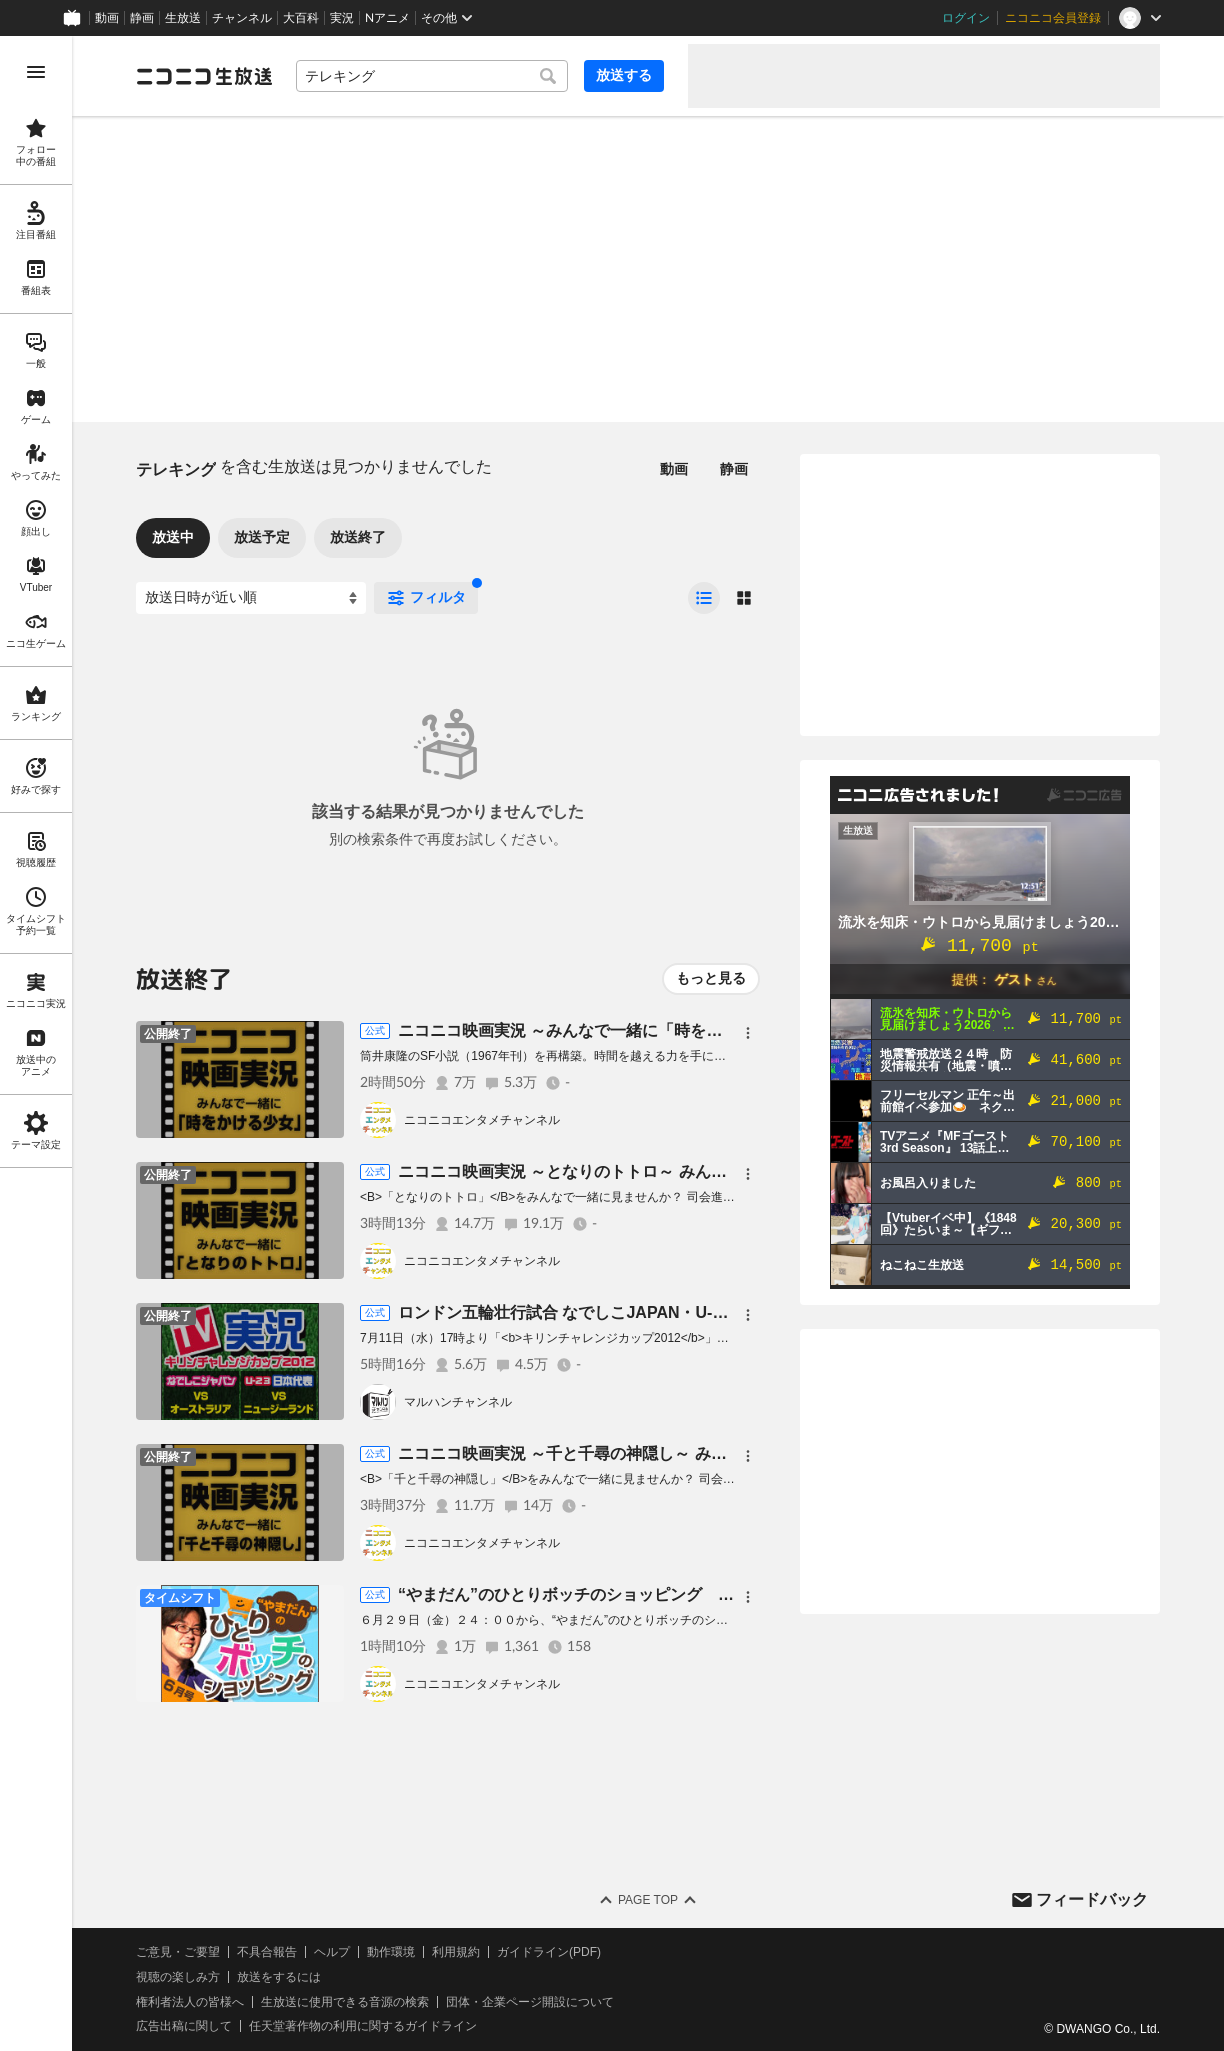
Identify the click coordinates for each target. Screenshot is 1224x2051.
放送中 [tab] (173, 537)
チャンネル (242, 18)
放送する (624, 75)
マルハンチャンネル (458, 1402)
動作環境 (391, 1952)
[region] (36, 1043)
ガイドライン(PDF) (549, 1952)
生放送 (183, 18)
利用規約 (456, 1952)
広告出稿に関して (184, 2026)
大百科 (301, 18)
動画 (107, 18)
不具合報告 (267, 1952)
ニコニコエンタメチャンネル (482, 1120)
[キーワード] (432, 76)
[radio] (704, 598)
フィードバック (1092, 1899)
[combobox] (432, 76)
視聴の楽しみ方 (178, 1977)
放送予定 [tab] (262, 537)
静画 (142, 18)
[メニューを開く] (36, 72)
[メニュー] (748, 1033)
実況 (342, 18)
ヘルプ (332, 1952)
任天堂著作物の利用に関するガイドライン (363, 2026)
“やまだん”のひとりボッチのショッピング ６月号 (582, 1594)
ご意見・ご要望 (178, 1952)
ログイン (966, 18)
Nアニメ (387, 18)
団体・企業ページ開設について (530, 2002)
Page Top (648, 1900)
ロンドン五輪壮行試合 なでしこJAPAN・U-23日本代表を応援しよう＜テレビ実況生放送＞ (724, 1312)
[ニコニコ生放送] (204, 76)
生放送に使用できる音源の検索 (345, 2002)
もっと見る (711, 978)
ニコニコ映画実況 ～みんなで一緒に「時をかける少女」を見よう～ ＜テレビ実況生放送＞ (722, 1030)
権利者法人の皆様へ (190, 2002)
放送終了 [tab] (358, 537)
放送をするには (279, 1977)
